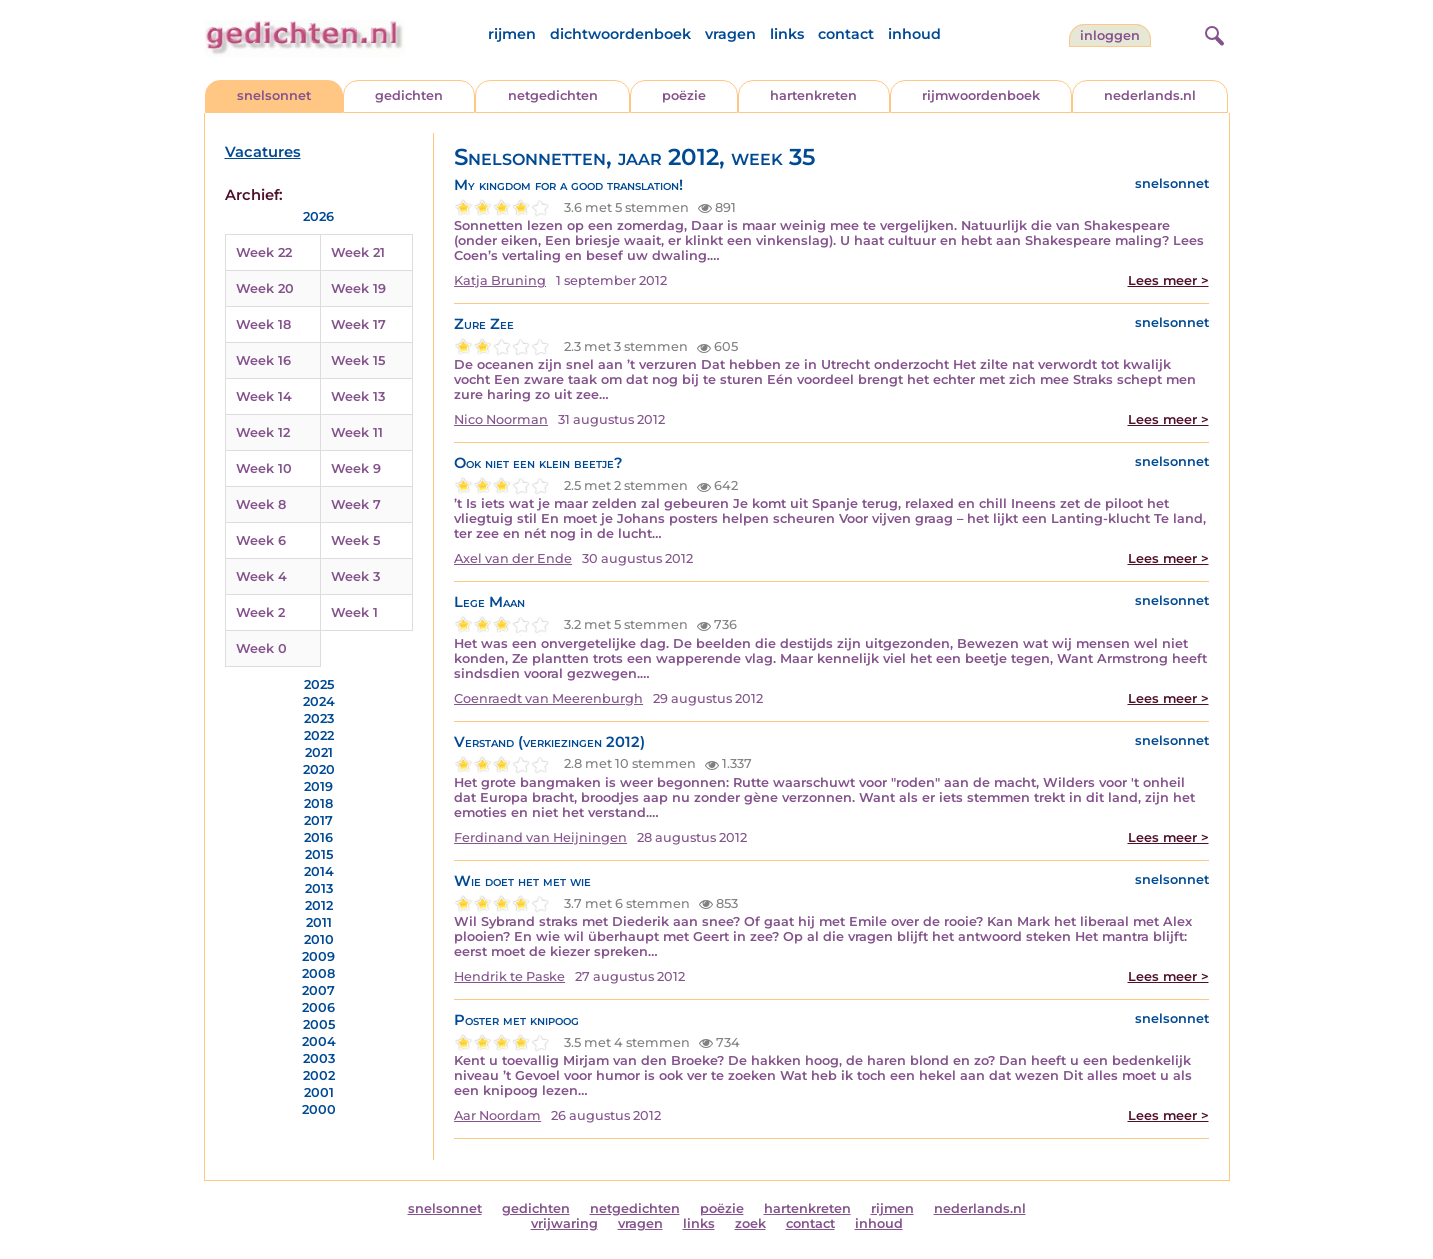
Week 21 (358, 252)
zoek (750, 1223)
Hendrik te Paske (509, 976)
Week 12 (263, 432)
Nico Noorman (501, 419)
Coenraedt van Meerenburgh (548, 698)
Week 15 (358, 360)
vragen (730, 34)
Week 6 (261, 540)
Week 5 (355, 540)
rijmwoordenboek (981, 95)
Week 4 (261, 576)
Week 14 (264, 396)
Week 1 (354, 612)
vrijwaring (564, 1223)
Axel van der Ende (513, 558)
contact (846, 34)
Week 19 (358, 288)
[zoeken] (1212, 33)
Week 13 (358, 396)
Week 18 (263, 324)
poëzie (684, 95)
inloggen (1110, 35)
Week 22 (264, 252)
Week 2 (260, 612)
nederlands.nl (1150, 95)
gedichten (409, 95)
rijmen (512, 34)
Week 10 (264, 468)
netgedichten (553, 95)
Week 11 (357, 432)
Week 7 (356, 504)
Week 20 (265, 288)
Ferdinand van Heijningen (540, 837)
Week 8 (261, 504)
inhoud (914, 34)
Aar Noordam (497, 1115)
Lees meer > (1168, 280)
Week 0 (261, 648)
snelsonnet (274, 95)
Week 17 (358, 324)
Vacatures (263, 152)
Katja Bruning (500, 280)
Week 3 (355, 576)
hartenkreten (813, 95)
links (787, 34)
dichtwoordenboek (620, 34)
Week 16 (263, 360)
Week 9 (356, 468)
